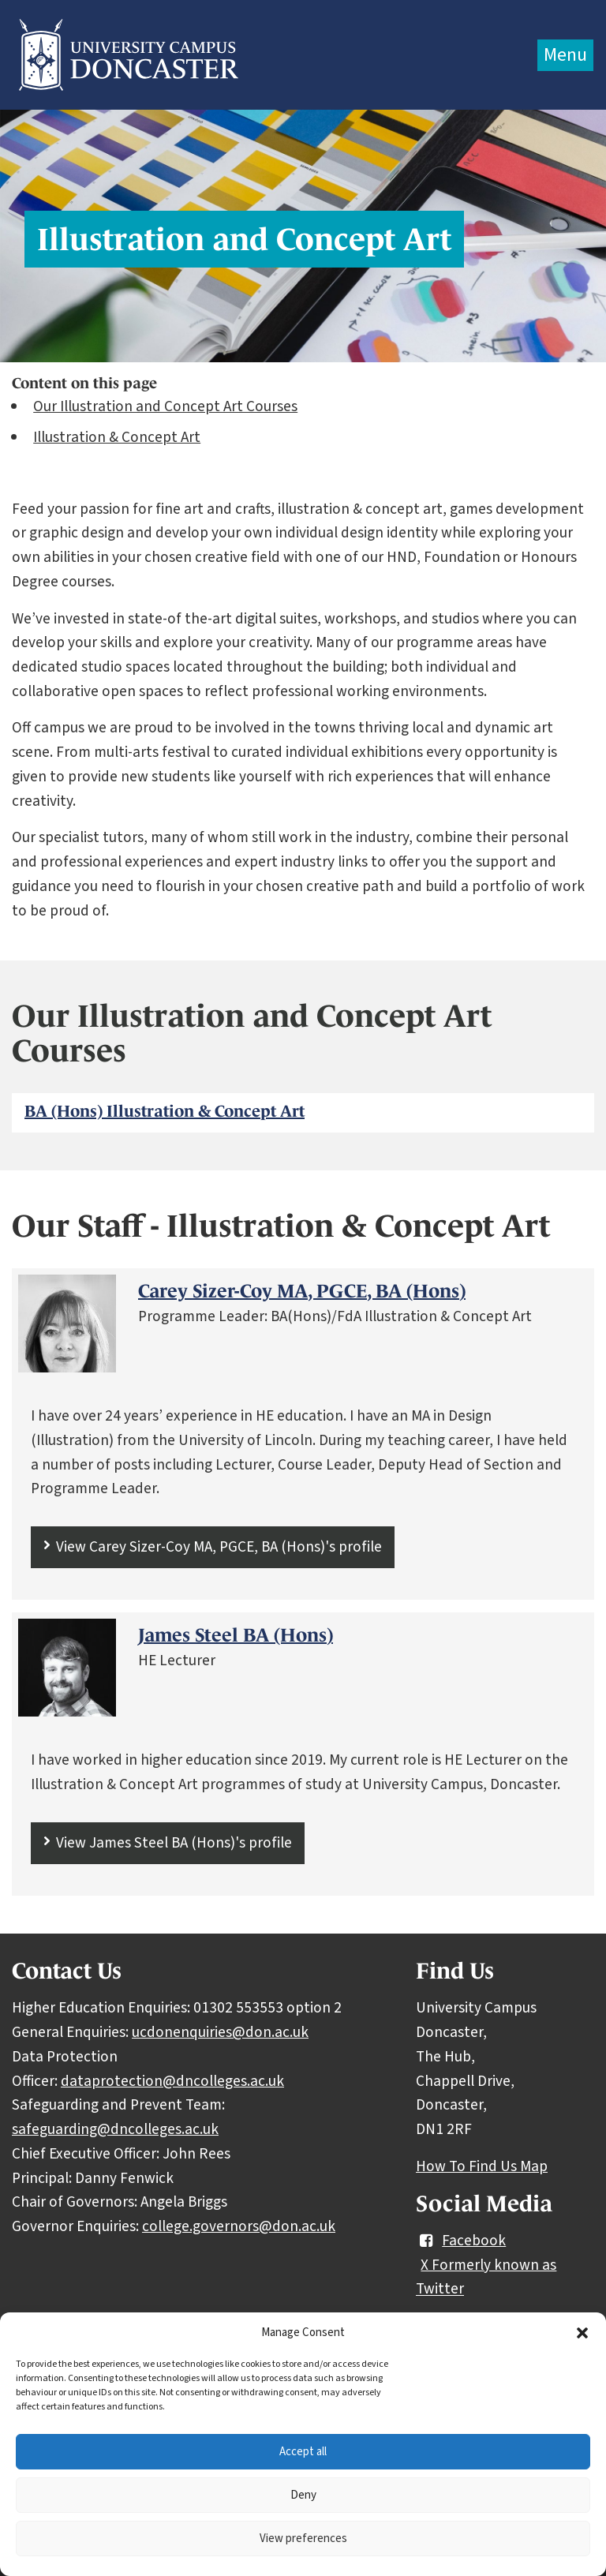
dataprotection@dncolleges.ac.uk (172, 2081)
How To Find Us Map (482, 2166)
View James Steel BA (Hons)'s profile (174, 1843)
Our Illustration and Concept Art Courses (165, 406)
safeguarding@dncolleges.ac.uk (115, 2129)
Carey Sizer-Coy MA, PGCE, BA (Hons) (302, 1291)
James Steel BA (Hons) (235, 1635)
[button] (582, 2333)
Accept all (303, 2451)
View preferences (303, 2538)
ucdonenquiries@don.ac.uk (220, 2032)
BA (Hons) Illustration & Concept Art (164, 1111)
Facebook (461, 2241)
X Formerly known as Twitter (486, 2277)
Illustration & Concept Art (116, 437)
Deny (303, 2495)
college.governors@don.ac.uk (238, 2226)
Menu (565, 55)
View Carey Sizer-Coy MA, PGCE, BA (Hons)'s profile (219, 1547)
